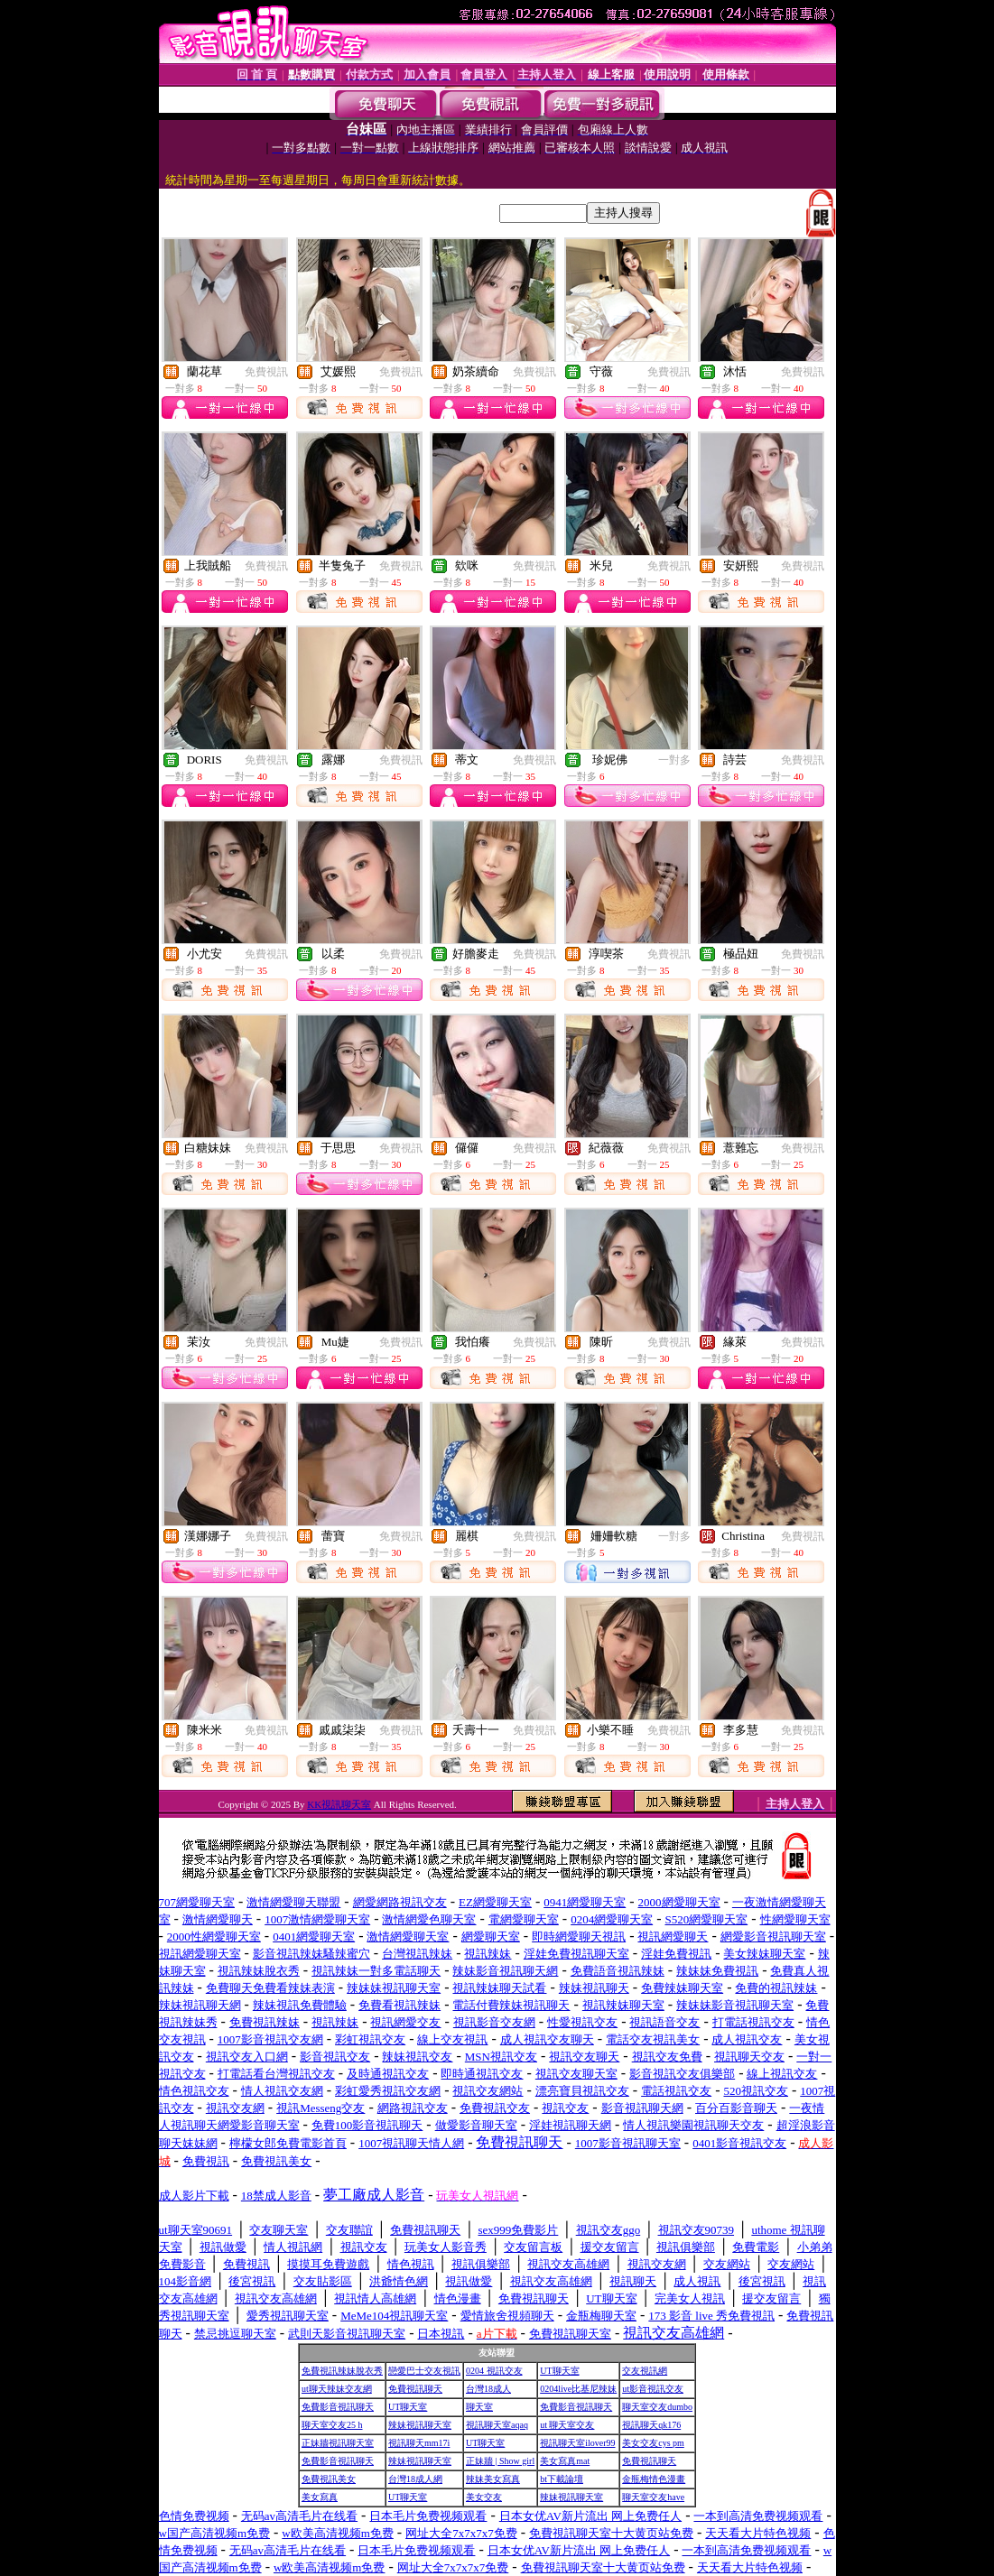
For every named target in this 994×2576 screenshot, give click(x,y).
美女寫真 (320, 2497)
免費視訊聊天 (415, 2389)
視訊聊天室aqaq (497, 2425)
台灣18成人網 (415, 2479)
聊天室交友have (653, 2497)
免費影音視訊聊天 (338, 2407)
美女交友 (484, 2497)
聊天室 (479, 2407)
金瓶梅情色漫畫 (653, 2479)
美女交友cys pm (653, 2443)
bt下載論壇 (561, 2479)
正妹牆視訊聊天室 (338, 2443)
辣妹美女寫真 (493, 2479)
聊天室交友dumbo (657, 2407)
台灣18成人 (488, 2389)
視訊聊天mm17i (419, 2443)
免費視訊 (266, 372)
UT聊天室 (559, 2371)
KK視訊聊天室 (339, 1804)
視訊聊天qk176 (651, 2425)
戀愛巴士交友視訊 (424, 2371)
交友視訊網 (644, 2371)
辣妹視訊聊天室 (419, 2425)
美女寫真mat (565, 2461)
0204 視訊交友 (494, 2371)
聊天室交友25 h (332, 2425)
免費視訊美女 (329, 2479)
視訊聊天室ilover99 (577, 2443)
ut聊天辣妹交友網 (337, 2389)
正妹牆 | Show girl (500, 2461)
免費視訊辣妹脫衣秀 (342, 2371)
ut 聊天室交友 (567, 2425)
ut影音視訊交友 (652, 2389)
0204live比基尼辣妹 (578, 2389)
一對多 (674, 760)
